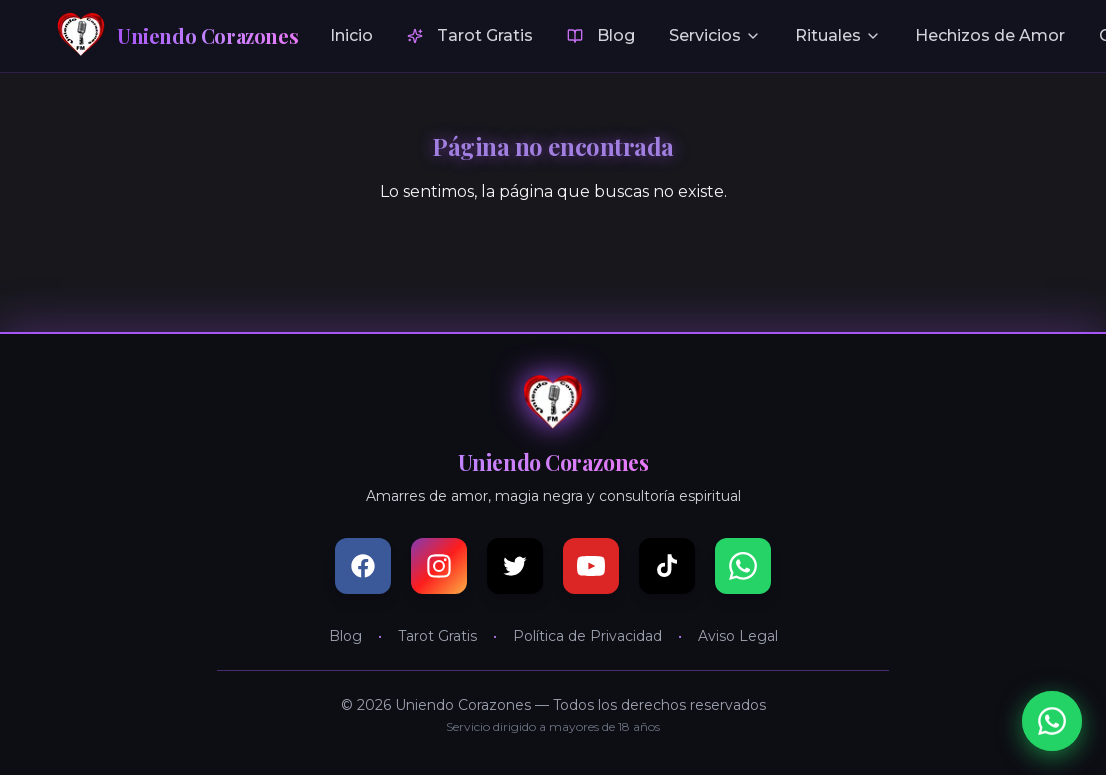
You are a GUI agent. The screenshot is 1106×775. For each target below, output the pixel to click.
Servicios (715, 35)
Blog (601, 35)
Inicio (351, 35)
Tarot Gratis (470, 35)
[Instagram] (439, 566)
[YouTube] (591, 566)
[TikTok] (667, 566)
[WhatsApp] (743, 566)
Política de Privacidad (587, 636)
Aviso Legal (738, 636)
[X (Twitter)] (515, 566)
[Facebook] (363, 566)
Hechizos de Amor (990, 35)
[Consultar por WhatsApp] (1052, 721)
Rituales (838, 35)
